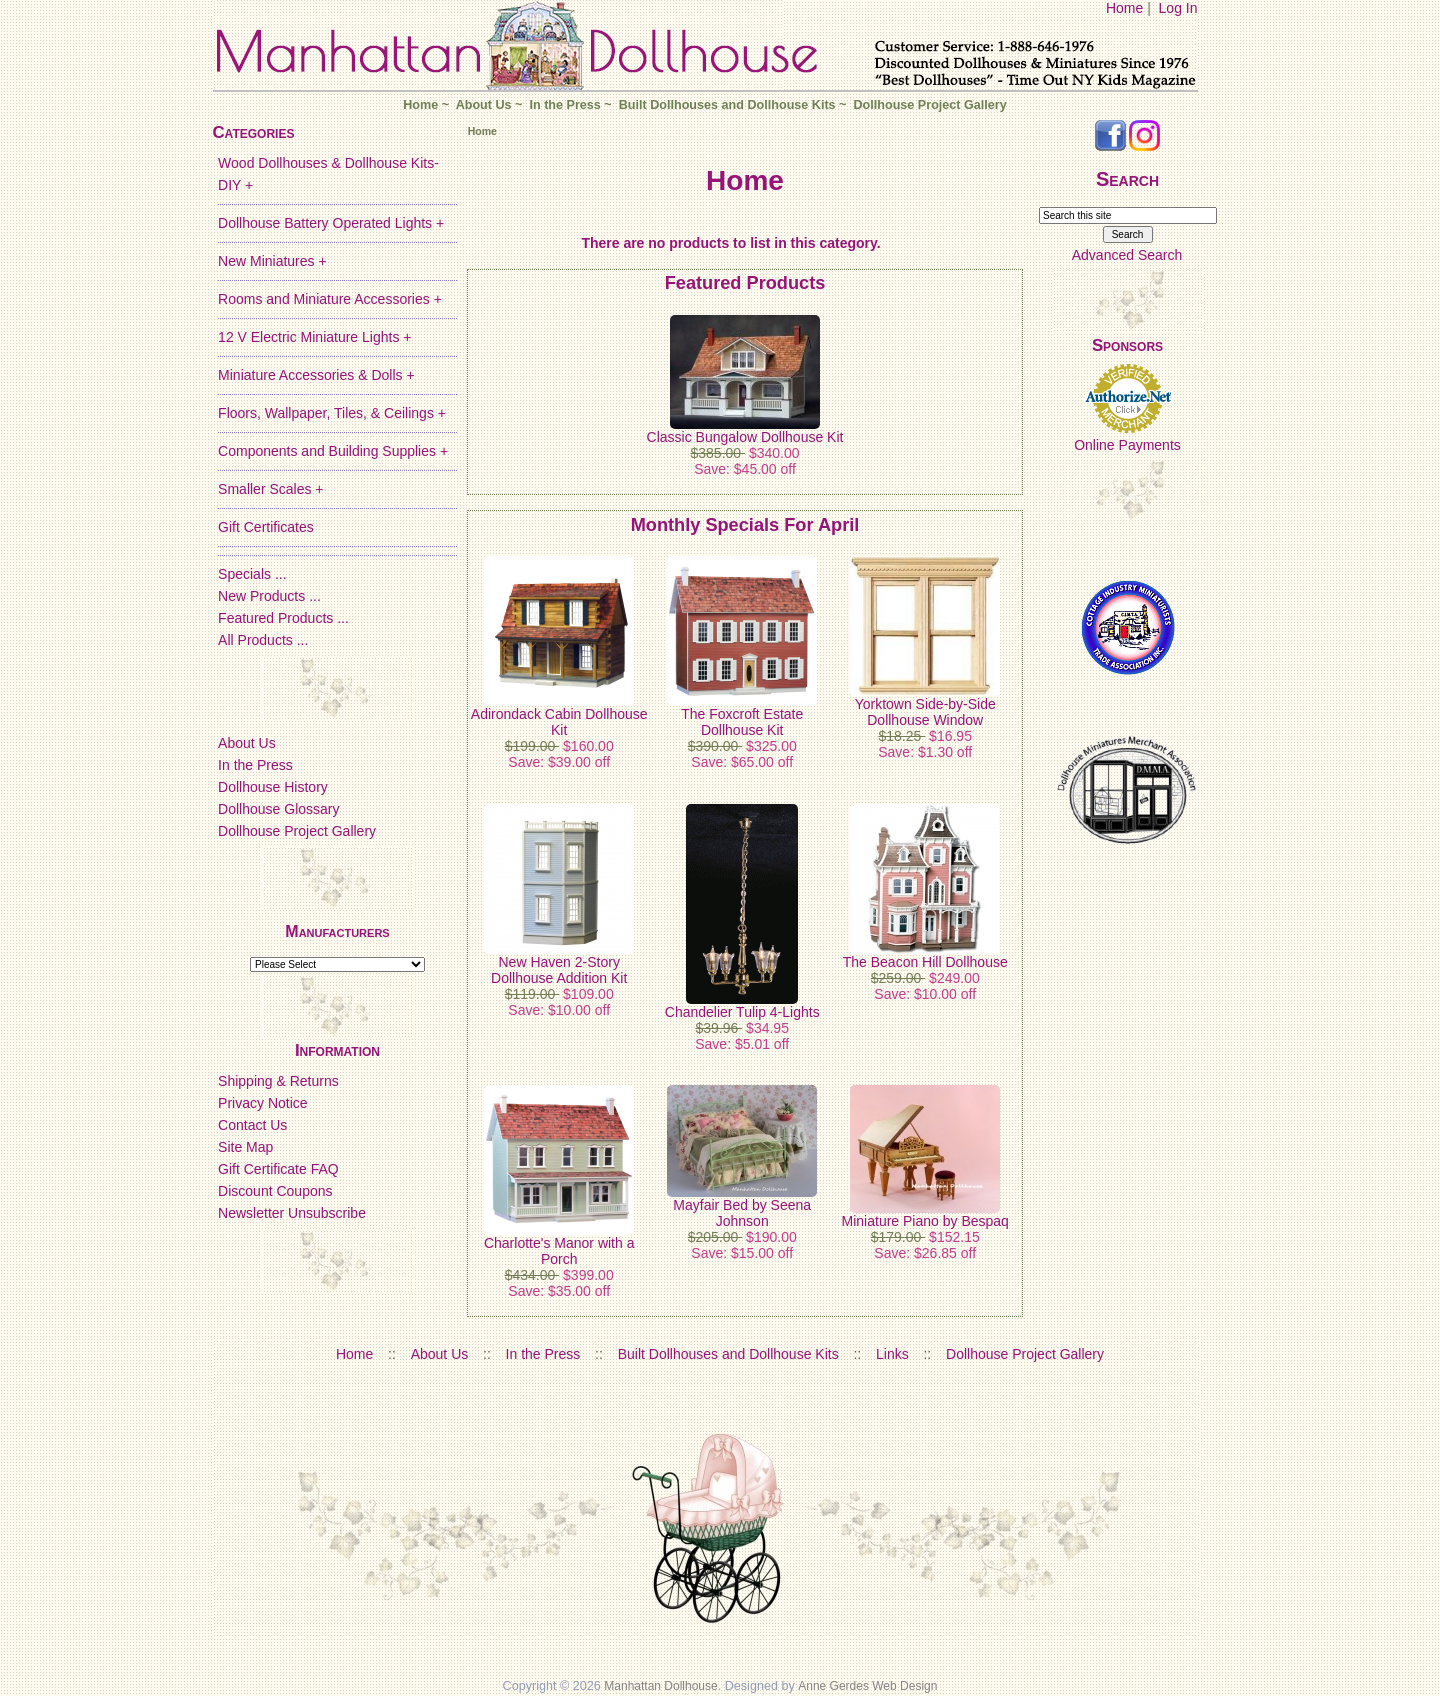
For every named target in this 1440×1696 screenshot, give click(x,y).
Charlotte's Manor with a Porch (559, 1251)
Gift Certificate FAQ (278, 1169)
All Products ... (263, 640)
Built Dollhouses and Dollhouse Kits (727, 105)
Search (1127, 179)
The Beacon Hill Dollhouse (925, 962)
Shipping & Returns (278, 1081)
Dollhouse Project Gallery (929, 105)
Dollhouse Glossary (278, 809)
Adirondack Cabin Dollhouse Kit (559, 722)
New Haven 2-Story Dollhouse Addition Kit (559, 970)
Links (892, 1354)
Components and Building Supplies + (333, 451)
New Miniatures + (272, 261)
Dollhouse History (273, 787)
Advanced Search (1127, 255)
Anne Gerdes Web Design (867, 1686)
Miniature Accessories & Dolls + (316, 375)
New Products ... (269, 596)
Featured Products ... (283, 618)
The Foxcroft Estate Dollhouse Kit (742, 722)
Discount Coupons (275, 1191)
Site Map (245, 1147)
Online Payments (1127, 445)
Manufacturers (337, 931)
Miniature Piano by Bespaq (925, 1221)
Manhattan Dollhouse (660, 1686)
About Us (484, 105)
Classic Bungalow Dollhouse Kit (745, 437)
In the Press (564, 105)
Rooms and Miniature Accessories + (330, 299)
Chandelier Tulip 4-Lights (742, 1012)
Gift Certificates (266, 527)
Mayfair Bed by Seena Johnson (742, 1213)
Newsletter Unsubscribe (292, 1213)
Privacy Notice (262, 1103)
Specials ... (252, 574)
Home (1124, 8)
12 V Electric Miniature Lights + (314, 337)
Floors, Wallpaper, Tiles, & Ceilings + (332, 413)
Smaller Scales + (270, 489)
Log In (1178, 8)
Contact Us (252, 1125)
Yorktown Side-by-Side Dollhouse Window (925, 712)
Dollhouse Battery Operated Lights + (331, 223)
